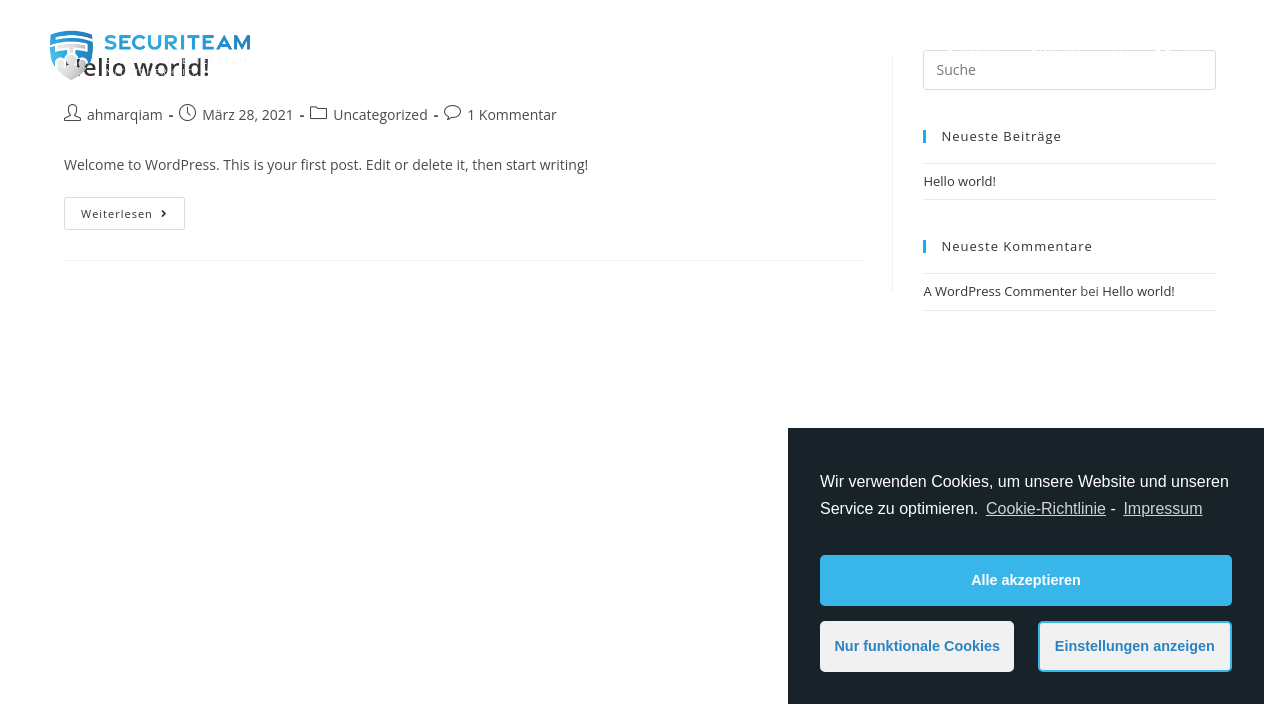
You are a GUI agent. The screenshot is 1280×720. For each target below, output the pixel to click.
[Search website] (1118, 50)
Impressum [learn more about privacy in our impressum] (1162, 508)
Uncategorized (380, 114)
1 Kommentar (512, 114)
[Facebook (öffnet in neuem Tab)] (1163, 50)
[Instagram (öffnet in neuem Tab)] (1193, 50)
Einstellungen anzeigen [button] (1135, 646)
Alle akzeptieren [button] (1026, 580)
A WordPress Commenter (1000, 291)
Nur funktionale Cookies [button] (917, 646)
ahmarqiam (125, 114)
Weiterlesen (124, 213)
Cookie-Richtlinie (1046, 508)
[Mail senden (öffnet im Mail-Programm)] (1223, 50)
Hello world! (959, 181)
